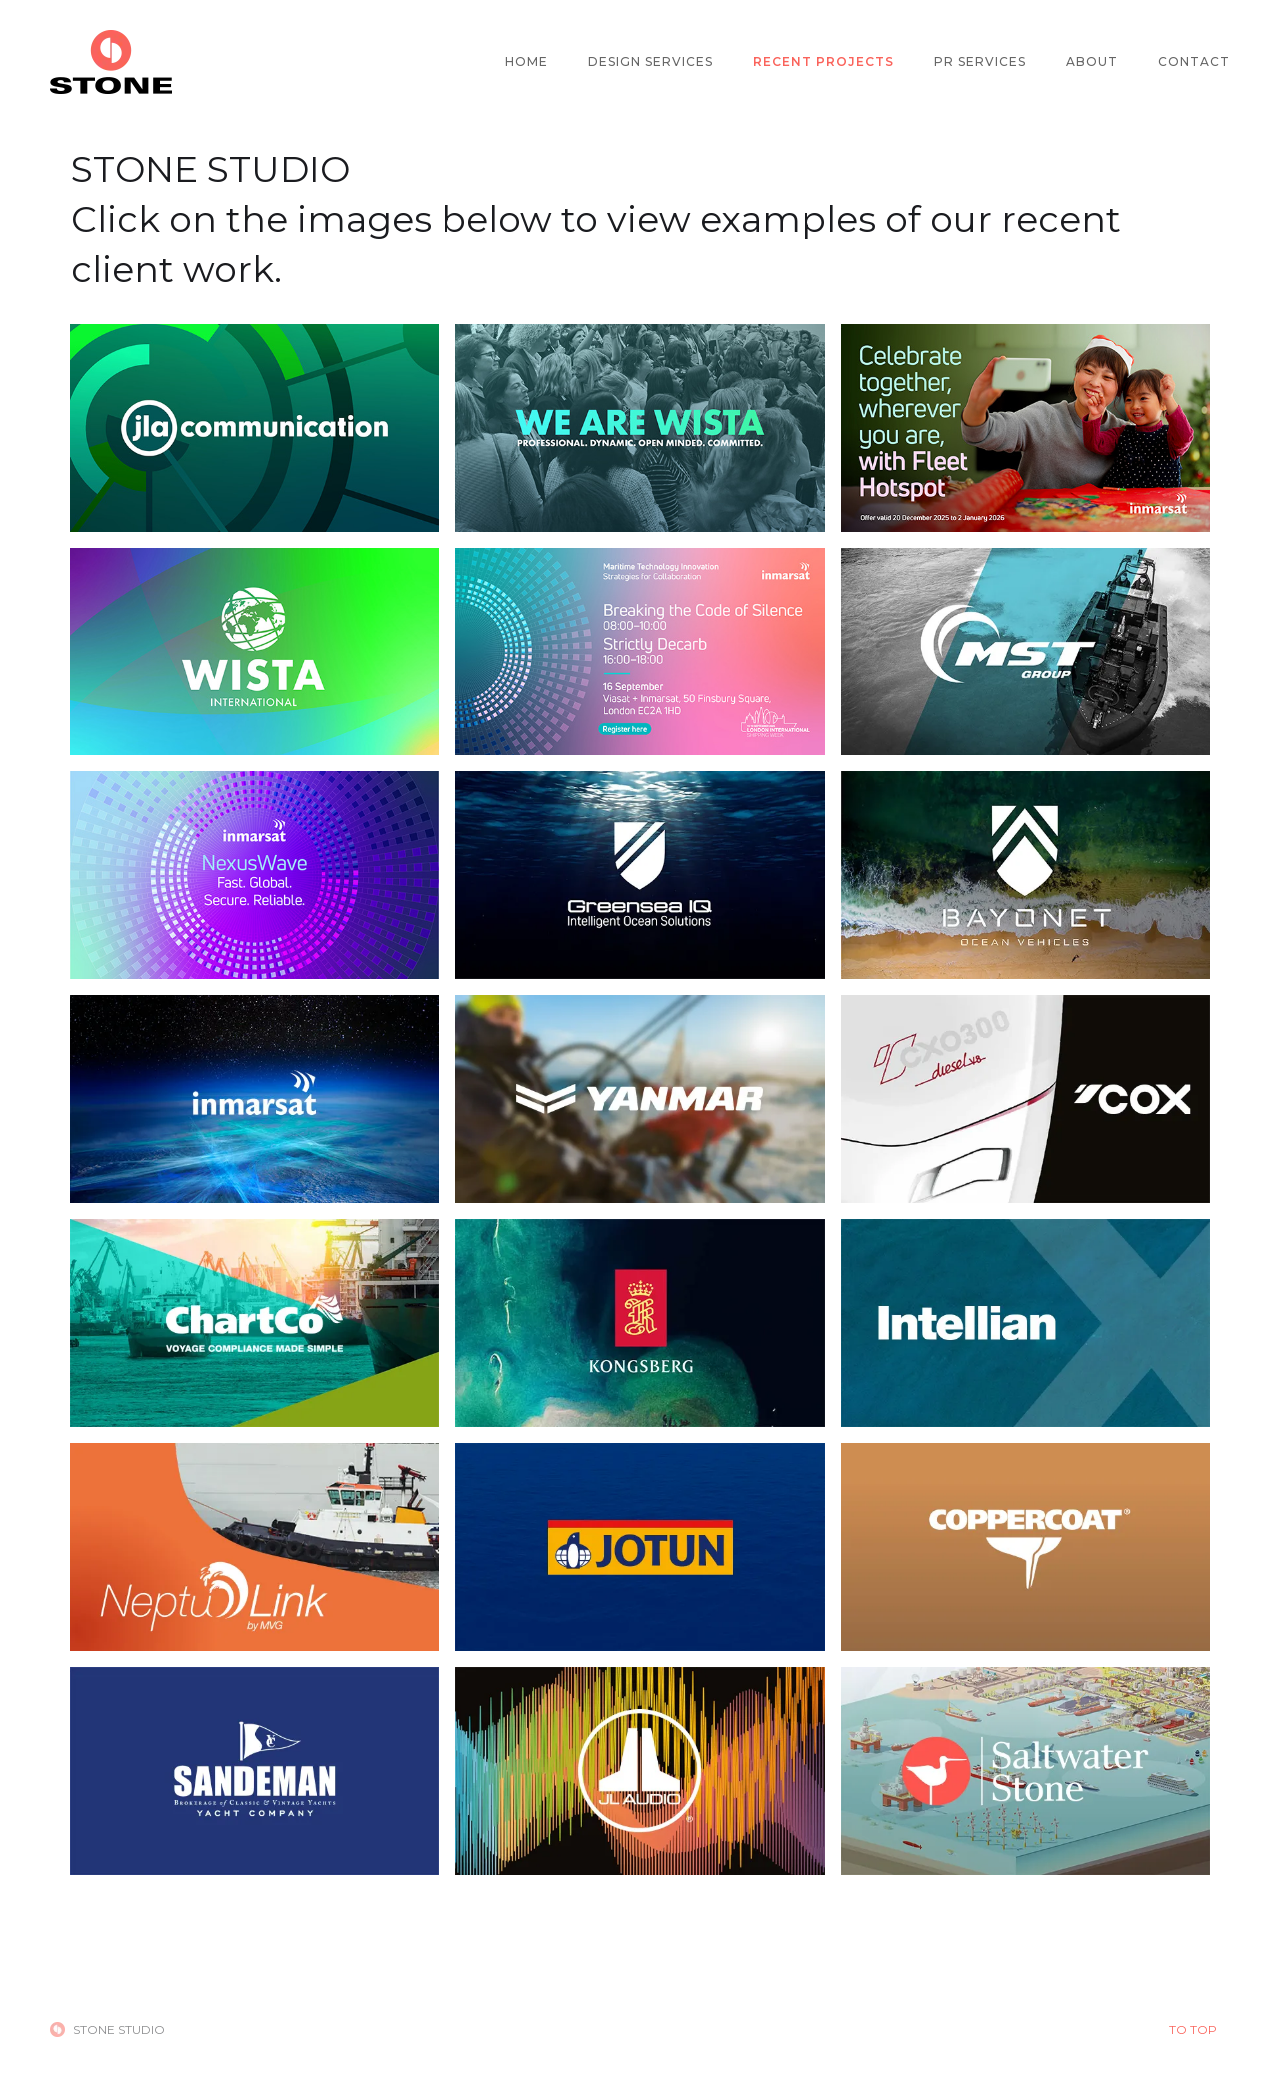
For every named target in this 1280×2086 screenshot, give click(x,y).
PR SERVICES (980, 61)
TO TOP (1193, 2029)
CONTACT (1194, 61)
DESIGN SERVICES (650, 61)
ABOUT (1092, 61)
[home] (111, 62)
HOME (526, 61)
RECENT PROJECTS (823, 61)
